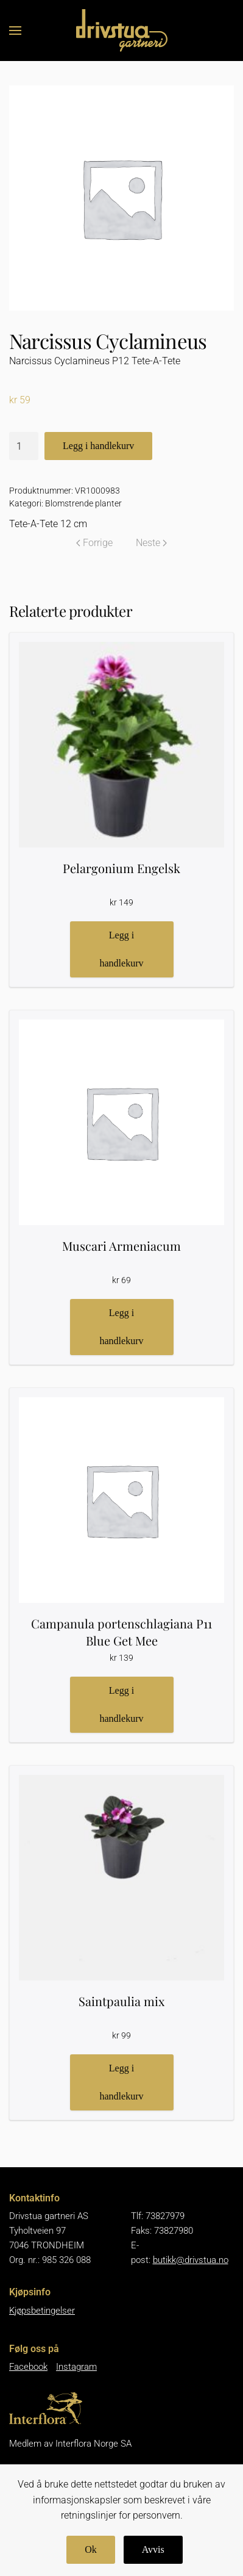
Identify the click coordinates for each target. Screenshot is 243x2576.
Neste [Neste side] (151, 543)
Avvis (153, 2549)
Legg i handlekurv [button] (122, 949)
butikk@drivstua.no (190, 2259)
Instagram (76, 2366)
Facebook (28, 2366)
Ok (91, 2549)
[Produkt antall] (23, 446)
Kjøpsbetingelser (42, 2310)
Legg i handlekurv (98, 446)
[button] (15, 30)
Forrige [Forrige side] (94, 543)
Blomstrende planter (83, 503)
